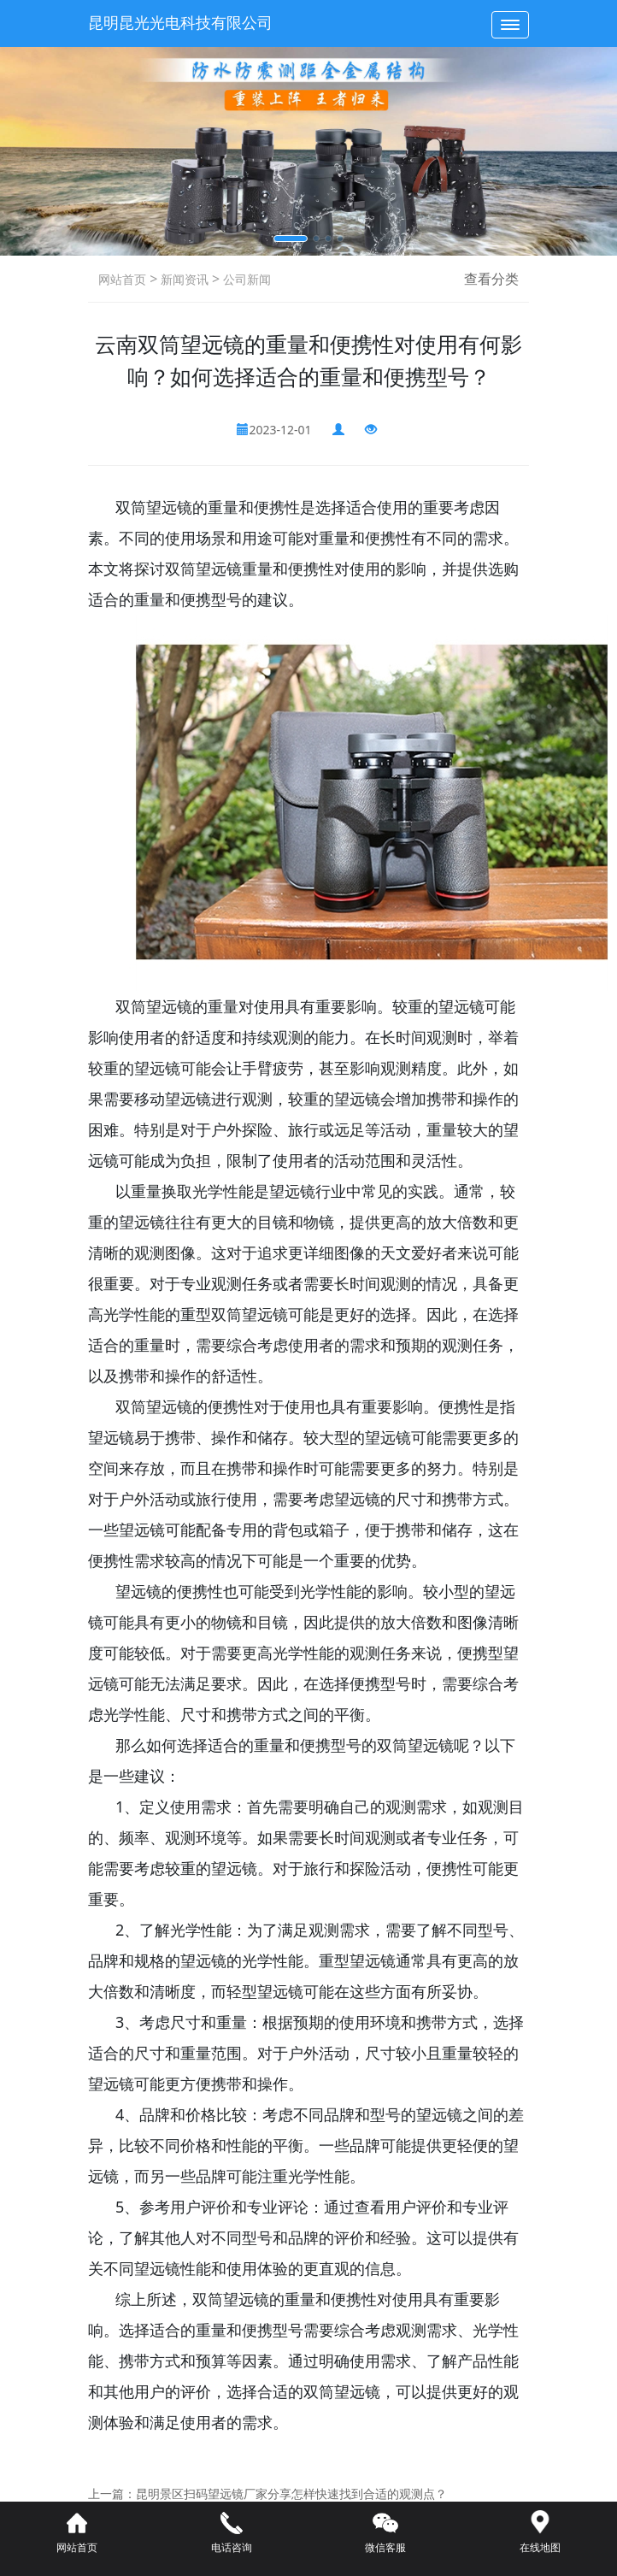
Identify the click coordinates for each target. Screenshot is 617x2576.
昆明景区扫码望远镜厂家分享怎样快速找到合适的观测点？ (291, 2493)
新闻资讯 (183, 279)
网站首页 (122, 279)
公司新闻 (245, 279)
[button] (290, 238)
